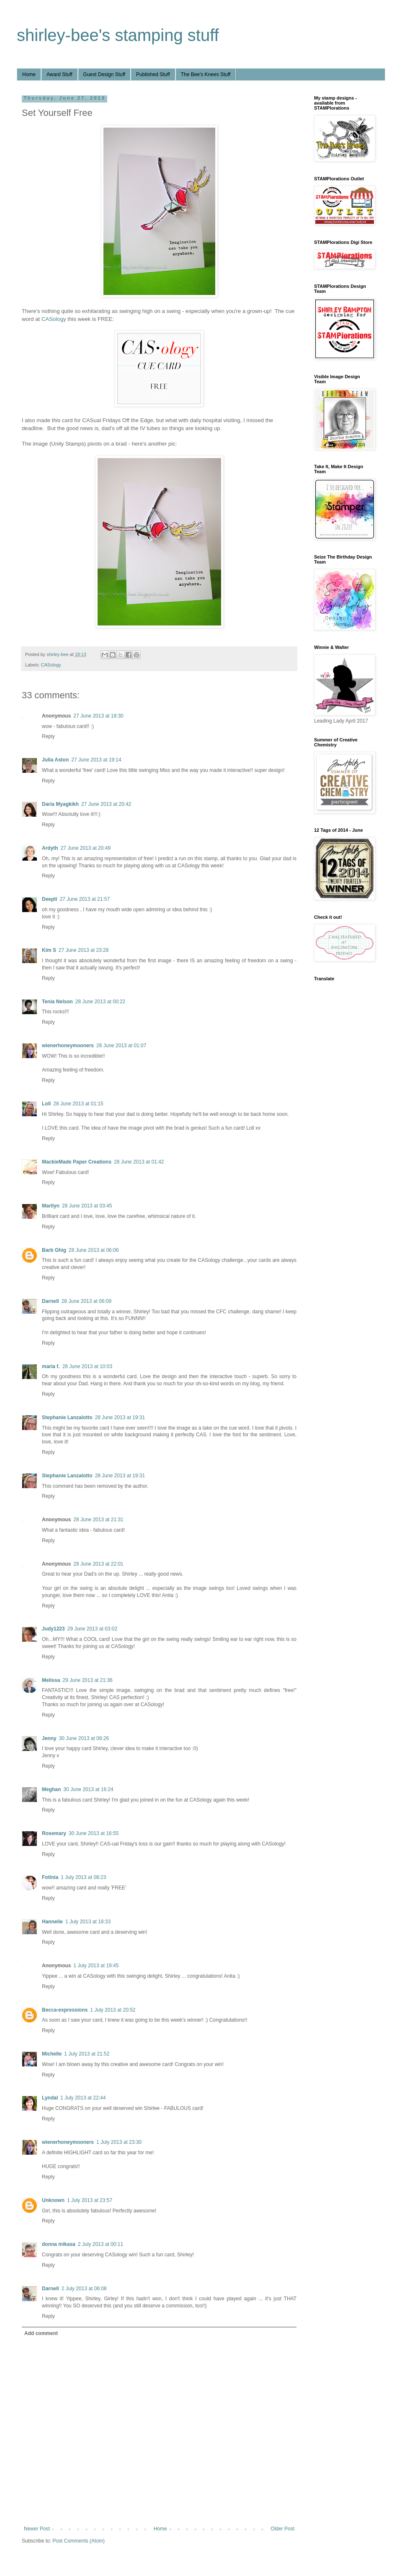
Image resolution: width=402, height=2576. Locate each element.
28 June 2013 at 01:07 (121, 1045)
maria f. (51, 1366)
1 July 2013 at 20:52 (112, 2010)
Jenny (49, 1738)
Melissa (51, 1680)
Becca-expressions (65, 2010)
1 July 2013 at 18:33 (88, 1922)
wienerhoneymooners (68, 1045)
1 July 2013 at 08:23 (83, 1877)
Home (29, 74)
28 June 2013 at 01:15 (78, 1104)
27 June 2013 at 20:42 (106, 804)
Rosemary (54, 1833)
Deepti (49, 899)
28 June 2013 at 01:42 (139, 1162)
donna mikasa (58, 2244)
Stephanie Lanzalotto (67, 1417)
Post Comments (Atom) (78, 2541)
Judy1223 (53, 1629)
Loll (46, 1104)
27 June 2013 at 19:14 (96, 760)
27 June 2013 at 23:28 (83, 950)
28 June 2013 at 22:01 (98, 1564)
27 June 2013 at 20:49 (86, 848)
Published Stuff (153, 74)
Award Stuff (59, 74)
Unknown (53, 2200)
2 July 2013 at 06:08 (84, 2288)
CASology (53, 319)
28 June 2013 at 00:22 (100, 1002)
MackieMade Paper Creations (76, 1162)
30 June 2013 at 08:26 (84, 1738)
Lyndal (50, 2098)
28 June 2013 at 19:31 (120, 1417)
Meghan (51, 1789)
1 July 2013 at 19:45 (96, 1966)
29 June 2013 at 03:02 (92, 1629)
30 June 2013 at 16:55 (94, 1833)
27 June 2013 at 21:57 (85, 899)
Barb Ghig (54, 1250)
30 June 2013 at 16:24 (88, 1789)
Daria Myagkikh (60, 804)
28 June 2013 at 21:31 (98, 1520)
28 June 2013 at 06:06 (94, 1250)
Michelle (52, 2054)
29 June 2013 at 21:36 (87, 1680)
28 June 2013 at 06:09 (86, 1301)
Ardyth (50, 848)
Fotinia (50, 1877)
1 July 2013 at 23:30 (119, 2142)
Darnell (50, 1301)
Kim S (49, 950)
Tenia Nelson (57, 1002)
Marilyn (50, 1206)
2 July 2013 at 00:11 (100, 2244)
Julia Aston (55, 760)
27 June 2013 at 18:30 (98, 716)
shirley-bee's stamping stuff (118, 35)
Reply (48, 736)
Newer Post (37, 2529)
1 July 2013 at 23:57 (89, 2200)
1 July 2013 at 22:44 (83, 2098)
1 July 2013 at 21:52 (86, 2054)
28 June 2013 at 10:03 (87, 1366)
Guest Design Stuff (104, 74)
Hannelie (52, 1922)
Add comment (41, 2333)
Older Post (282, 2529)
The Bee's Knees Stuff (206, 74)
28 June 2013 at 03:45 (87, 1206)
